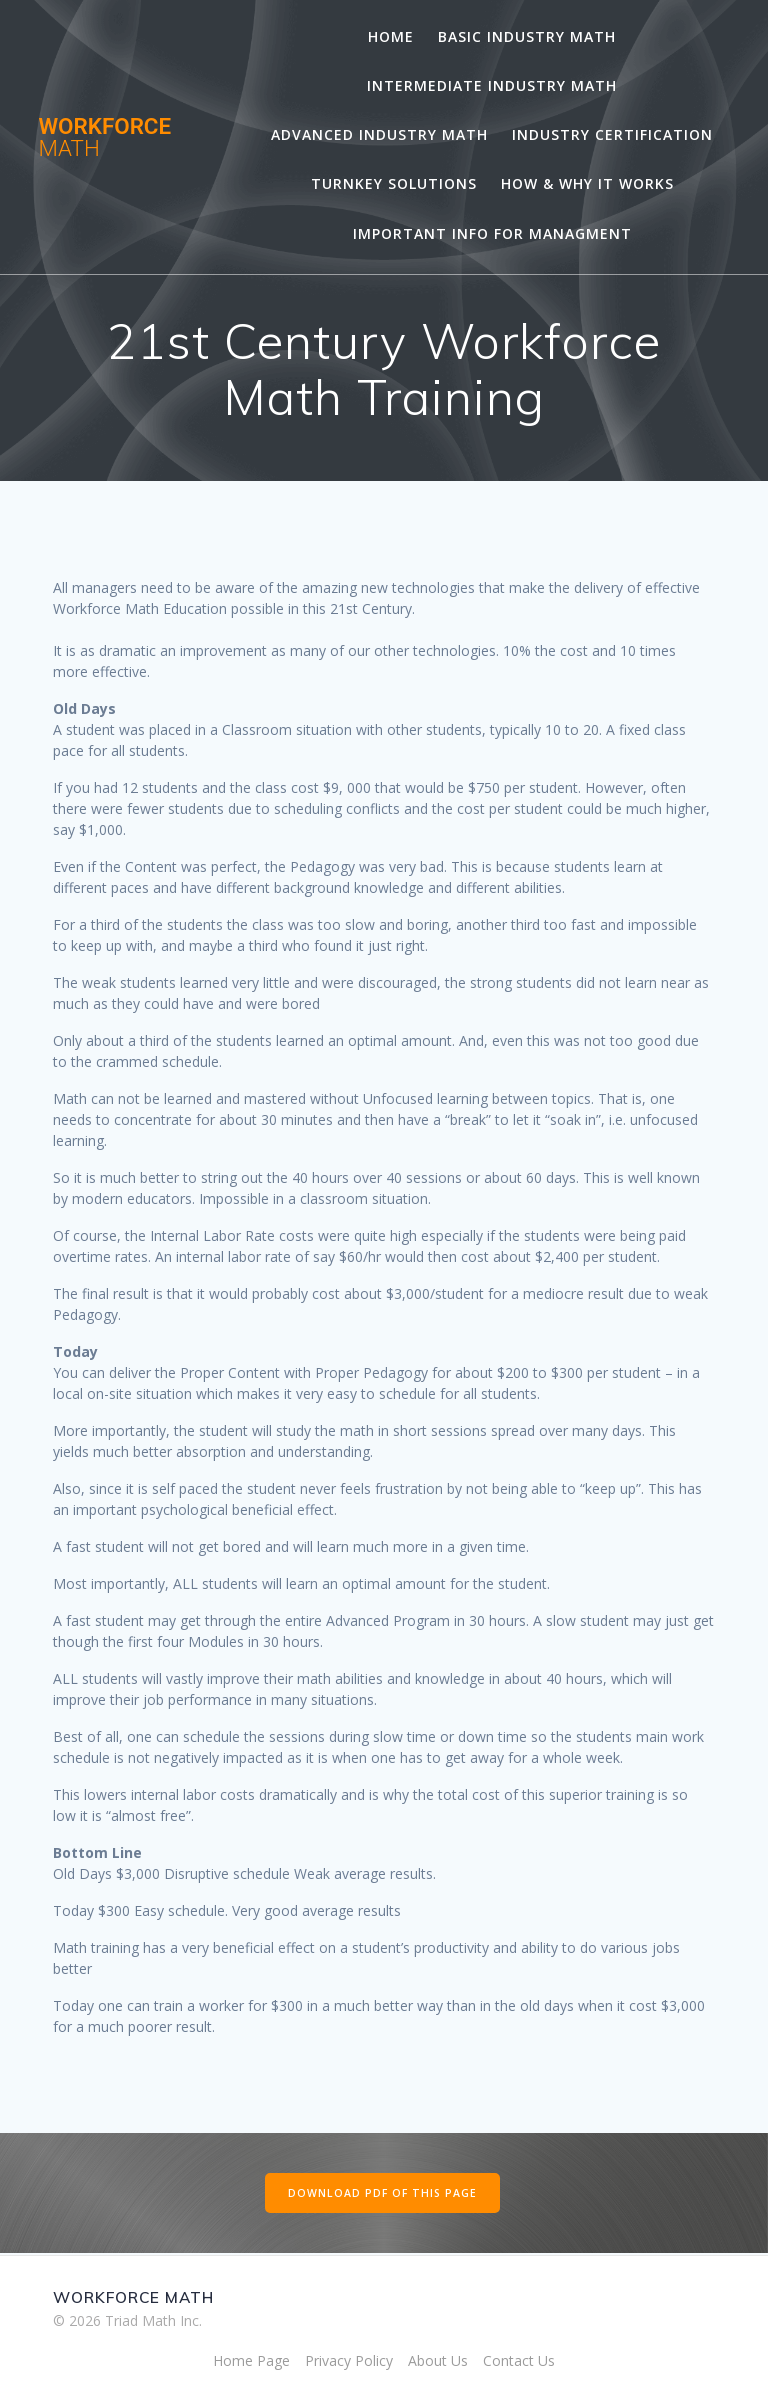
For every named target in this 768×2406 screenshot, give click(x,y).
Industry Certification (612, 134)
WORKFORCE (104, 137)
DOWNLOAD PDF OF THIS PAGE (382, 2193)
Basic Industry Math (527, 36)
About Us (438, 2360)
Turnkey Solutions (394, 183)
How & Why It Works (587, 183)
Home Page (251, 2360)
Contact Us (519, 2360)
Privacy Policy (349, 2360)
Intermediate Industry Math (492, 85)
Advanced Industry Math (379, 134)
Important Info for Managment (492, 233)
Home (391, 36)
